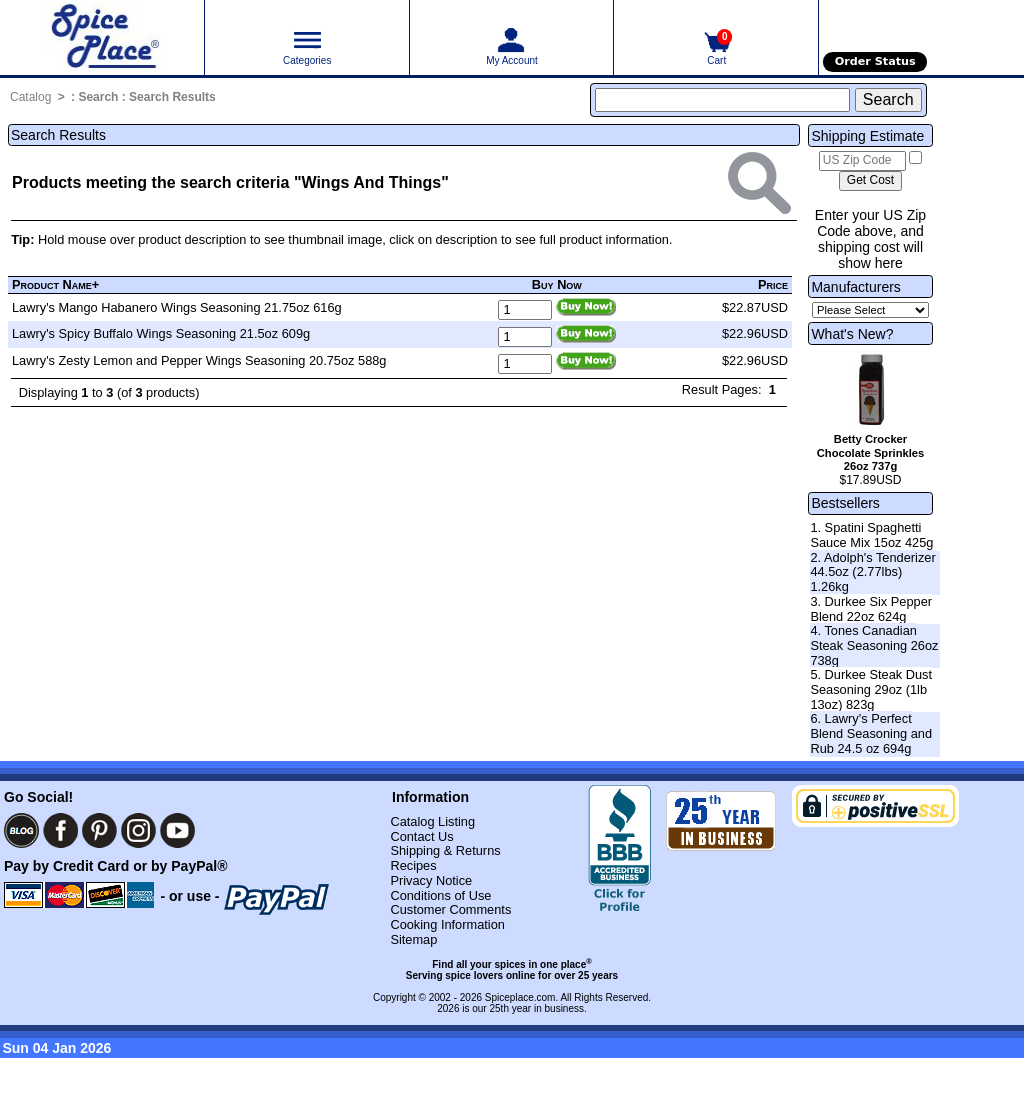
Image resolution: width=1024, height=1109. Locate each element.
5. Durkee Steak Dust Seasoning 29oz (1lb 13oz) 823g (871, 689)
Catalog (30, 97)
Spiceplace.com (520, 997)
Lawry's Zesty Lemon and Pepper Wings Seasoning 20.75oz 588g (199, 360)
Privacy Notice (431, 880)
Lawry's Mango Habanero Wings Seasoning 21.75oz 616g (177, 307)
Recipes (413, 865)
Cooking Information (447, 924)
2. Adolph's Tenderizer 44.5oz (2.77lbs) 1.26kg (872, 572)
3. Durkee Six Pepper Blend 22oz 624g (871, 609)
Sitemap (413, 939)
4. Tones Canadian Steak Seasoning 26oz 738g (874, 645)
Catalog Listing (432, 821)
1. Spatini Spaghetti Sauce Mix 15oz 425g (871, 535)
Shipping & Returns (445, 850)
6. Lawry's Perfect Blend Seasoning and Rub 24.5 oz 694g (871, 733)
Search (98, 97)
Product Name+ (55, 284)
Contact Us (421, 836)
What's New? (852, 334)
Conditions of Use (440, 895)
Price (773, 284)
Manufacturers (855, 287)
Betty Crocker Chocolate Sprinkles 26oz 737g (871, 453)
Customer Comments (450, 909)
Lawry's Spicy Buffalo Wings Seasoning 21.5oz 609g (161, 333)
